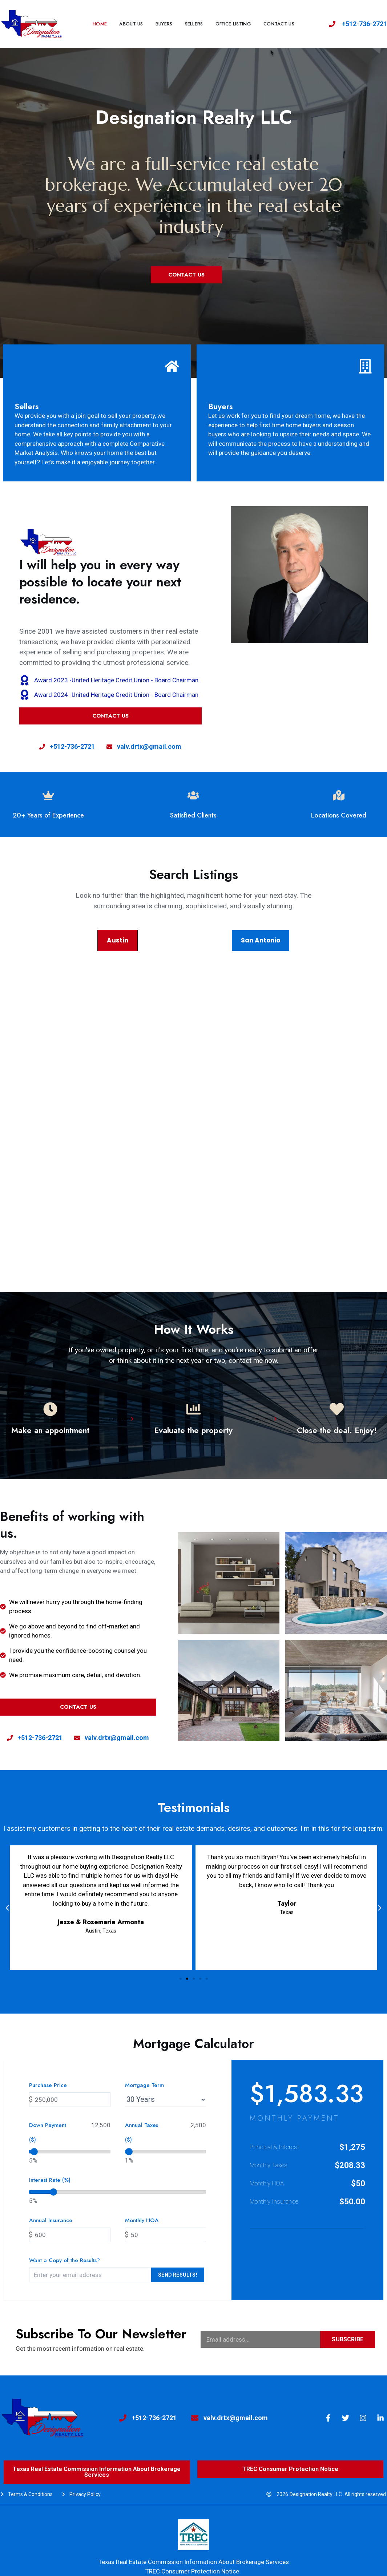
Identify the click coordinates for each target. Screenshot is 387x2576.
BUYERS (164, 23)
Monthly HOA (142, 2220)
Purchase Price (48, 2085)
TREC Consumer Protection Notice (192, 2571)
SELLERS (194, 23)
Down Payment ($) (47, 2132)
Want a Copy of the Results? (64, 2260)
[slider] (34, 2151)
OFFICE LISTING (233, 23)
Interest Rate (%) (49, 2180)
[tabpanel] (193, 1105)
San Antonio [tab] (260, 940)
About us (131, 23)
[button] (181, 1979)
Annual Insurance (50, 2220)
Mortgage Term (144, 2085)
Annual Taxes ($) (141, 2132)
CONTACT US (278, 23)
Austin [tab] (117, 940)
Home (100, 23)
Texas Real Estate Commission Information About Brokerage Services (193, 2561)
